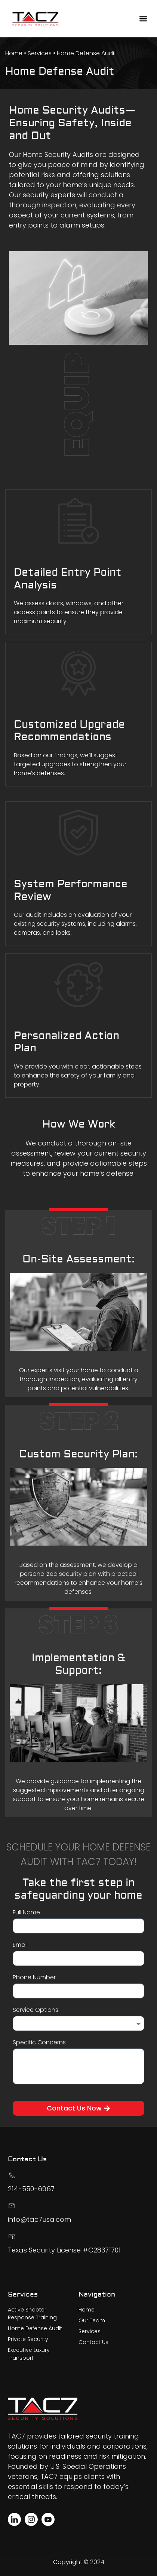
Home (13, 53)
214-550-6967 (31, 2188)
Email (20, 1945)
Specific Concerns (39, 2043)
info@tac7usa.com (39, 2219)
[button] (143, 19)
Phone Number (34, 1978)
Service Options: (36, 2010)
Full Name (26, 1913)
